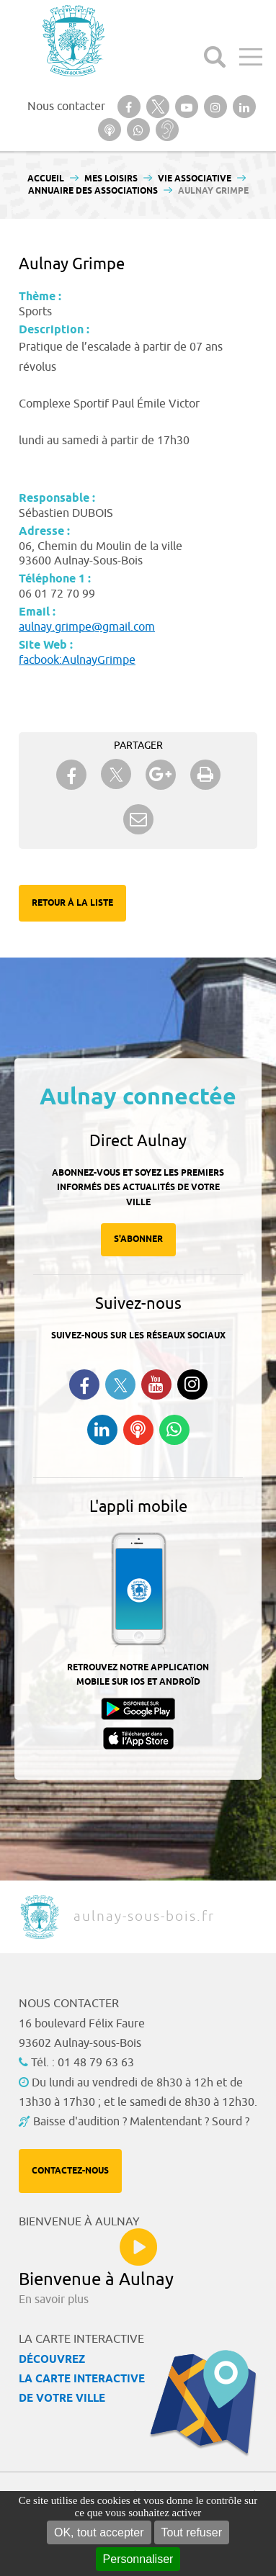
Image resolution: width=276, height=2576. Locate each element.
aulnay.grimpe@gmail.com (87, 627)
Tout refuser (191, 2532)
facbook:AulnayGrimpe (77, 660)
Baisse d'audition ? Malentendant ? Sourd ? (141, 2122)
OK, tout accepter (99, 2532)
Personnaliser (138, 2559)
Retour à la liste (72, 903)
